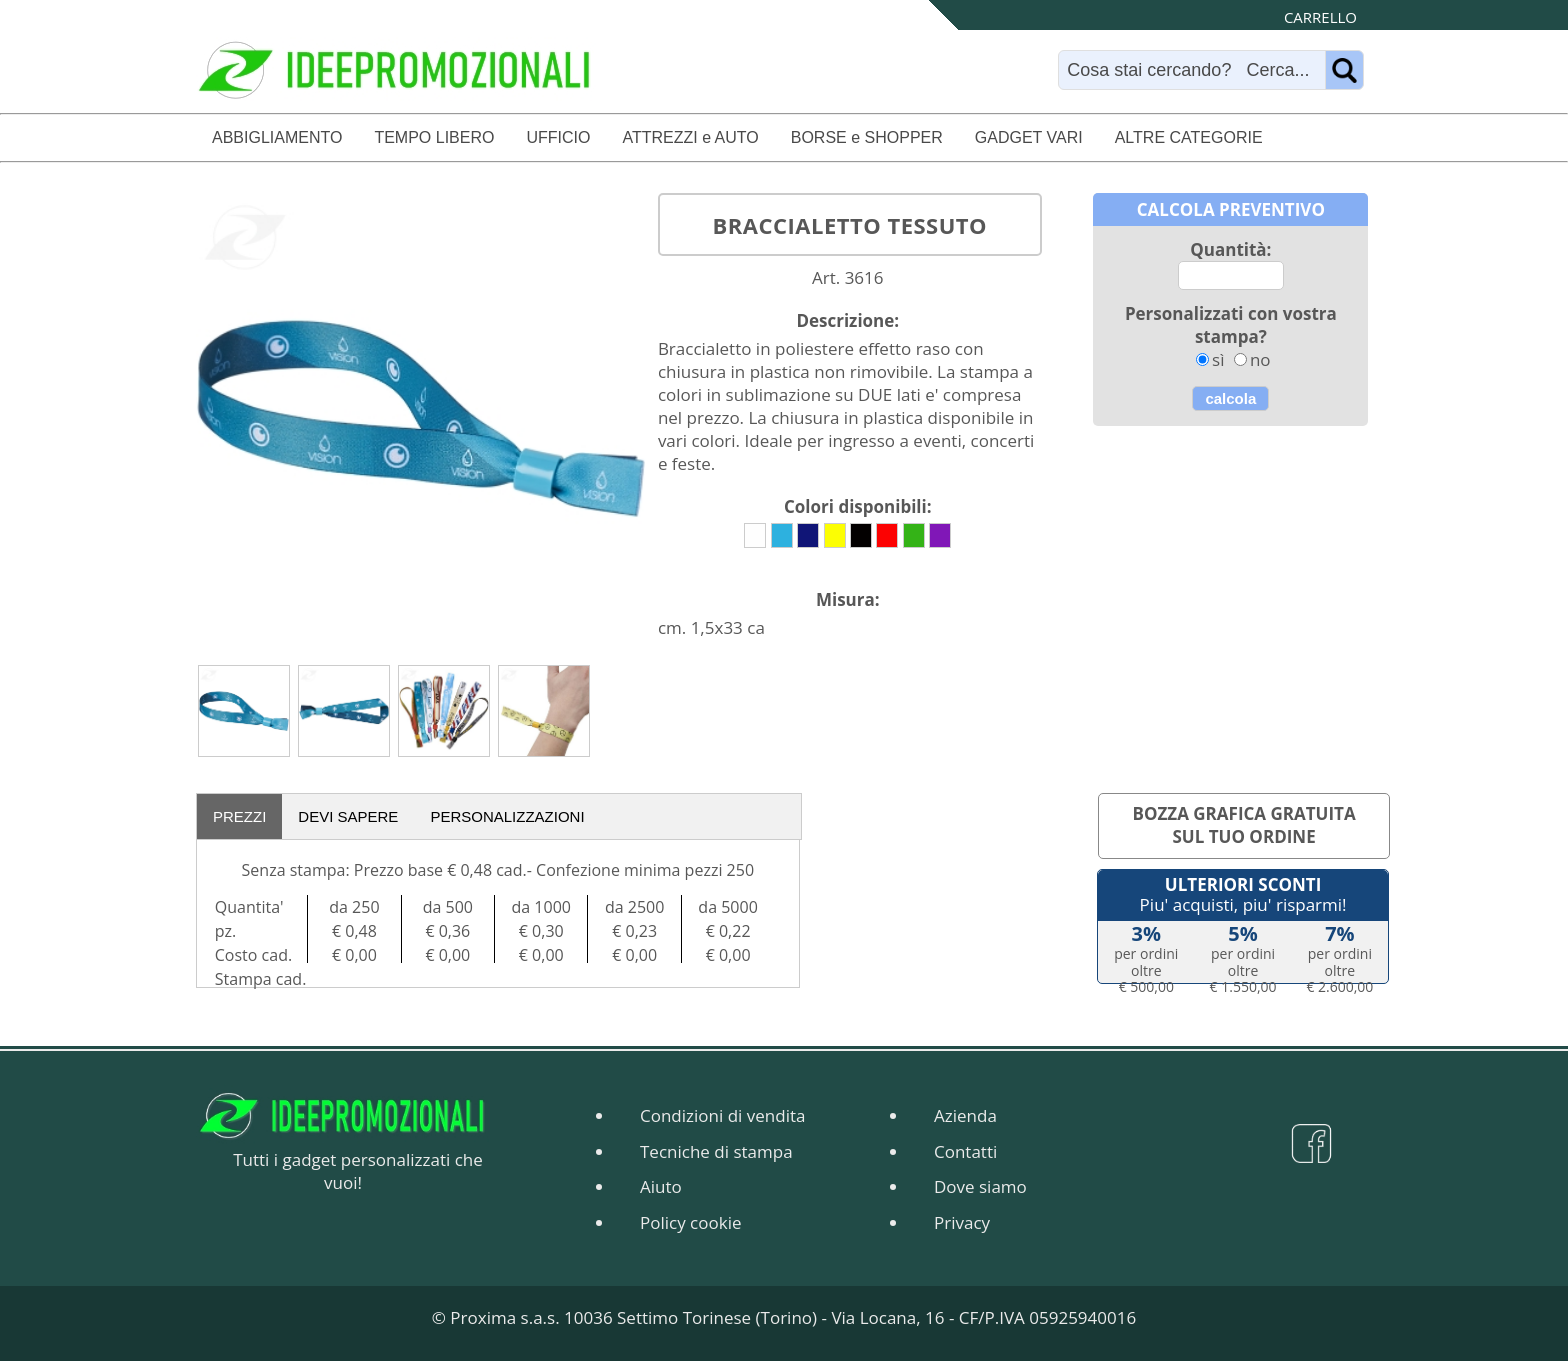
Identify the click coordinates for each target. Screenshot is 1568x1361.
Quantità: (1230, 249)
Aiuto (661, 1186)
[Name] (1344, 70)
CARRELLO (1320, 17)
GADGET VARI (1029, 137)
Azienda (965, 1115)
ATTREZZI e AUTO (690, 137)
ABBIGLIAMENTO (277, 137)
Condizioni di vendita (722, 1115)
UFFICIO (558, 137)
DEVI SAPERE (348, 816)
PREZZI (239, 816)
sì (1218, 359)
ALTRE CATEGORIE (1189, 137)
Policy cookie (690, 1222)
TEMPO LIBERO (434, 137)
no (1260, 359)
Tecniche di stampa (716, 1151)
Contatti (965, 1151)
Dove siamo (980, 1186)
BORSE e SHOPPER (867, 137)
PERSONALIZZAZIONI (507, 816)
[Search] (1196, 70)
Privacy (962, 1222)
